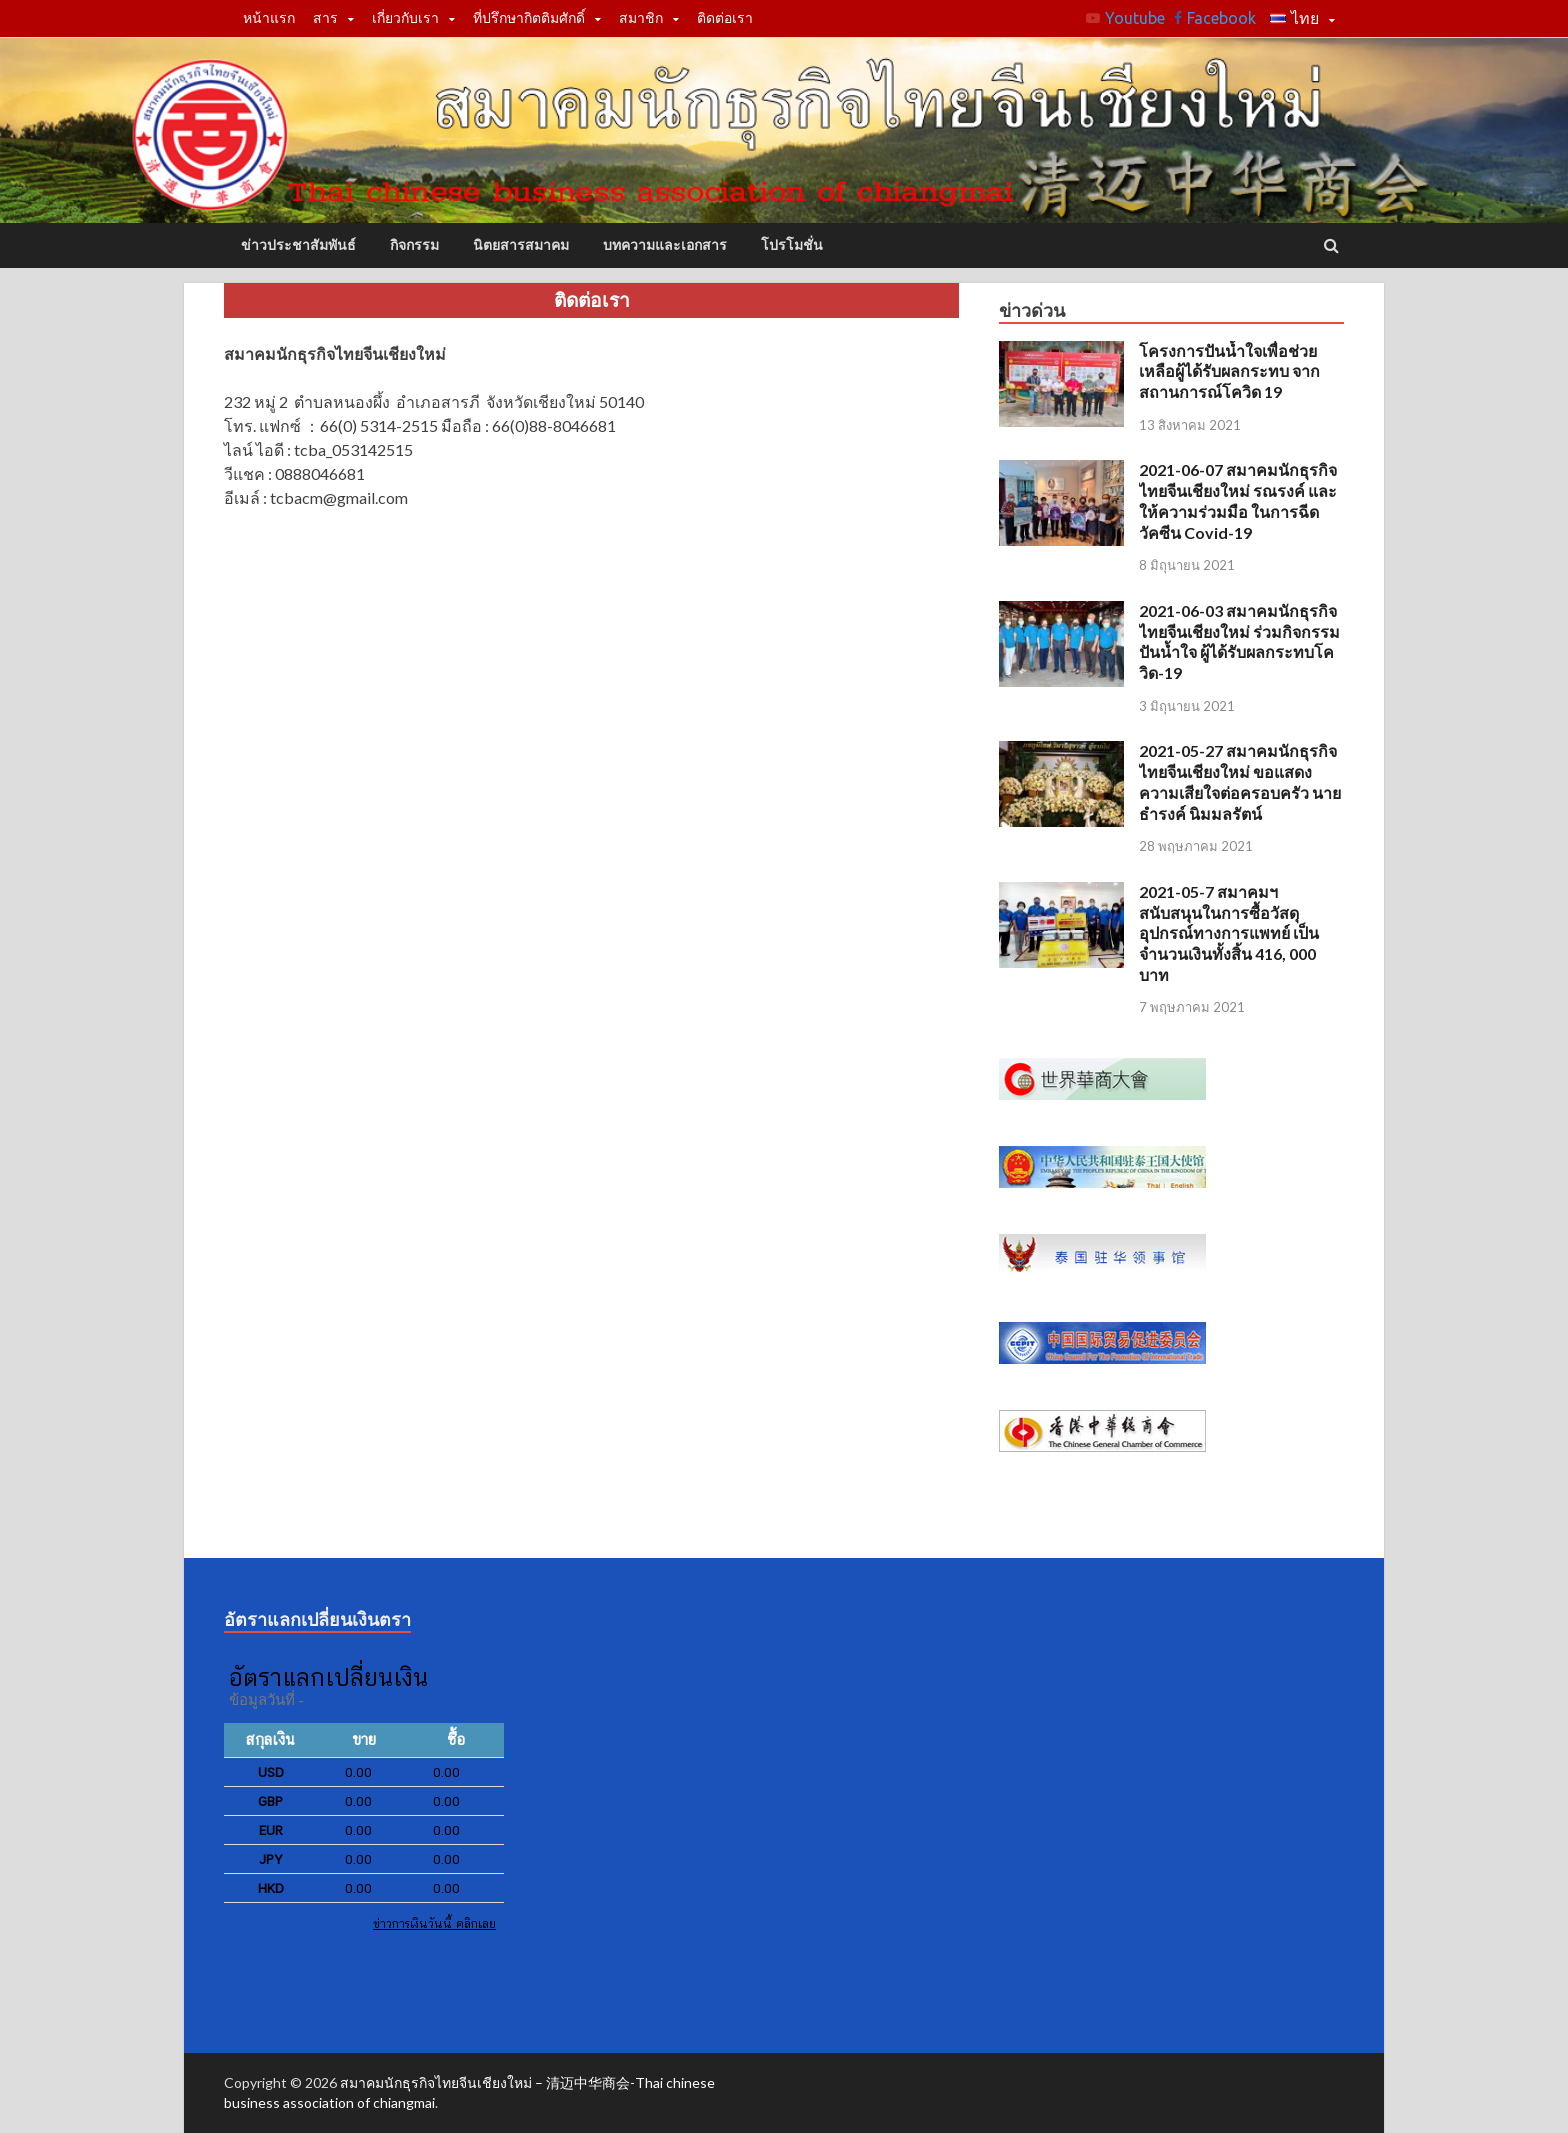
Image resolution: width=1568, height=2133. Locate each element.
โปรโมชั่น (792, 245)
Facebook (1221, 18)
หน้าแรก (269, 18)
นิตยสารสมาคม (521, 245)
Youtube (1135, 18)
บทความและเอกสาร (665, 245)
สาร (325, 18)
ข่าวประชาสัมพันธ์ (298, 245)
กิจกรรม (414, 245)
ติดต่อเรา (725, 18)
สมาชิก (641, 18)
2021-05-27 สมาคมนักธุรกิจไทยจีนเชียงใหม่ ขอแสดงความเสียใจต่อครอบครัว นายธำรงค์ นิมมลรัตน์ (1240, 781)
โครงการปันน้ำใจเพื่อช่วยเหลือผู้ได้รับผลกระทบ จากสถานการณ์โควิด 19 (1229, 371)
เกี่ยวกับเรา (405, 18)
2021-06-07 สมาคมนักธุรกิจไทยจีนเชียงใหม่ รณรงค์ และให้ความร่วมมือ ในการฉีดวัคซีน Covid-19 (1238, 500)
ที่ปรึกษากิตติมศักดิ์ (529, 18)
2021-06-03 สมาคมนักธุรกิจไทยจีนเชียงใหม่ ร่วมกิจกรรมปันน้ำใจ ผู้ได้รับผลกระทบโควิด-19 (1239, 641)
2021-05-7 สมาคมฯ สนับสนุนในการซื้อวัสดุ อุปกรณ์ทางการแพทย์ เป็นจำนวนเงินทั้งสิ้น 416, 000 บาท (1229, 933)
